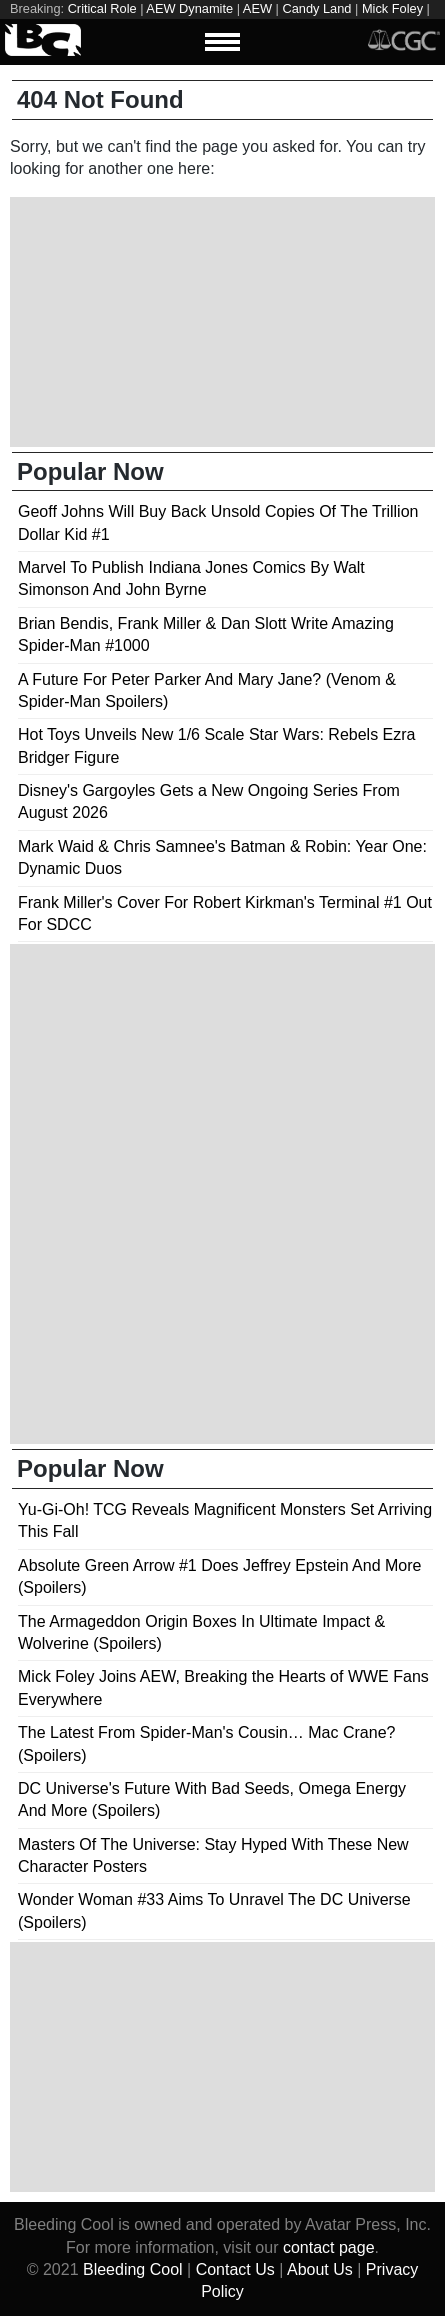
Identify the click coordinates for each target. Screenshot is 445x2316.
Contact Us (235, 2269)
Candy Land (316, 8)
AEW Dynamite (189, 8)
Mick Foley (392, 8)
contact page (329, 2247)
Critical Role (102, 8)
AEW (257, 8)
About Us (320, 2269)
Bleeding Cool (133, 2269)
